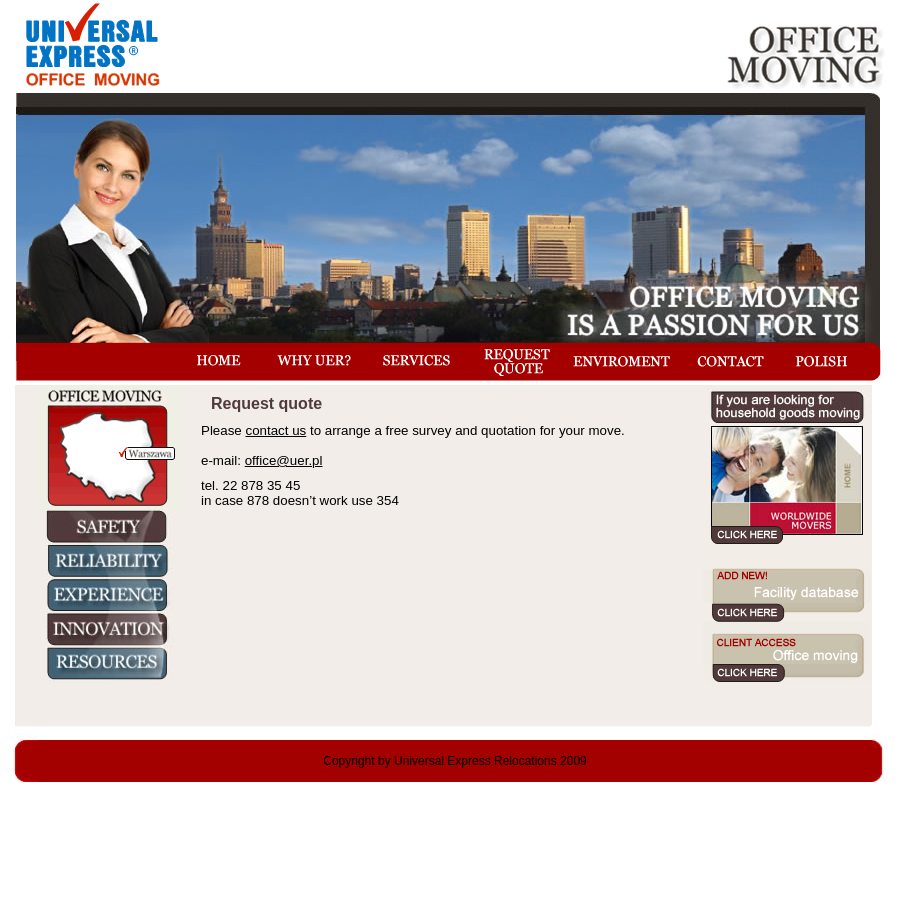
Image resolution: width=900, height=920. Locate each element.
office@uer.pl (284, 460)
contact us (275, 430)
